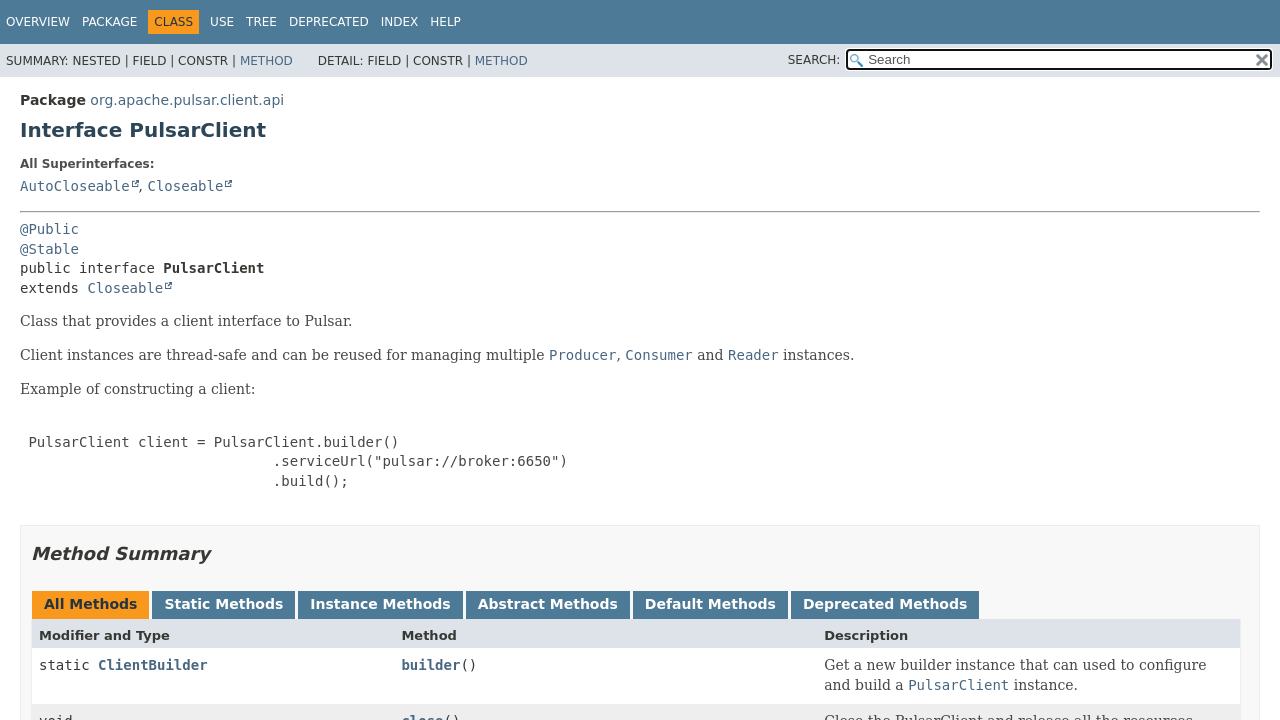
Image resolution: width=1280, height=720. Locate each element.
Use (222, 22)
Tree (261, 22)
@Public (49, 229)
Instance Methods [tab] (380, 604)
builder (430, 665)
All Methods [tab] (90, 604)
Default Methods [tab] (710, 604)
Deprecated (329, 22)
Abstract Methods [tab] (548, 604)
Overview (38, 22)
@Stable (49, 249)
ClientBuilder (153, 665)
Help (445, 22)
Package (109, 22)
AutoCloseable (75, 186)
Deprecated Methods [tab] (885, 604)
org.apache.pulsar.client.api (187, 100)
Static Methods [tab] (223, 604)
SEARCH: (814, 60)
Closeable (185, 186)
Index (400, 22)
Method (266, 61)
